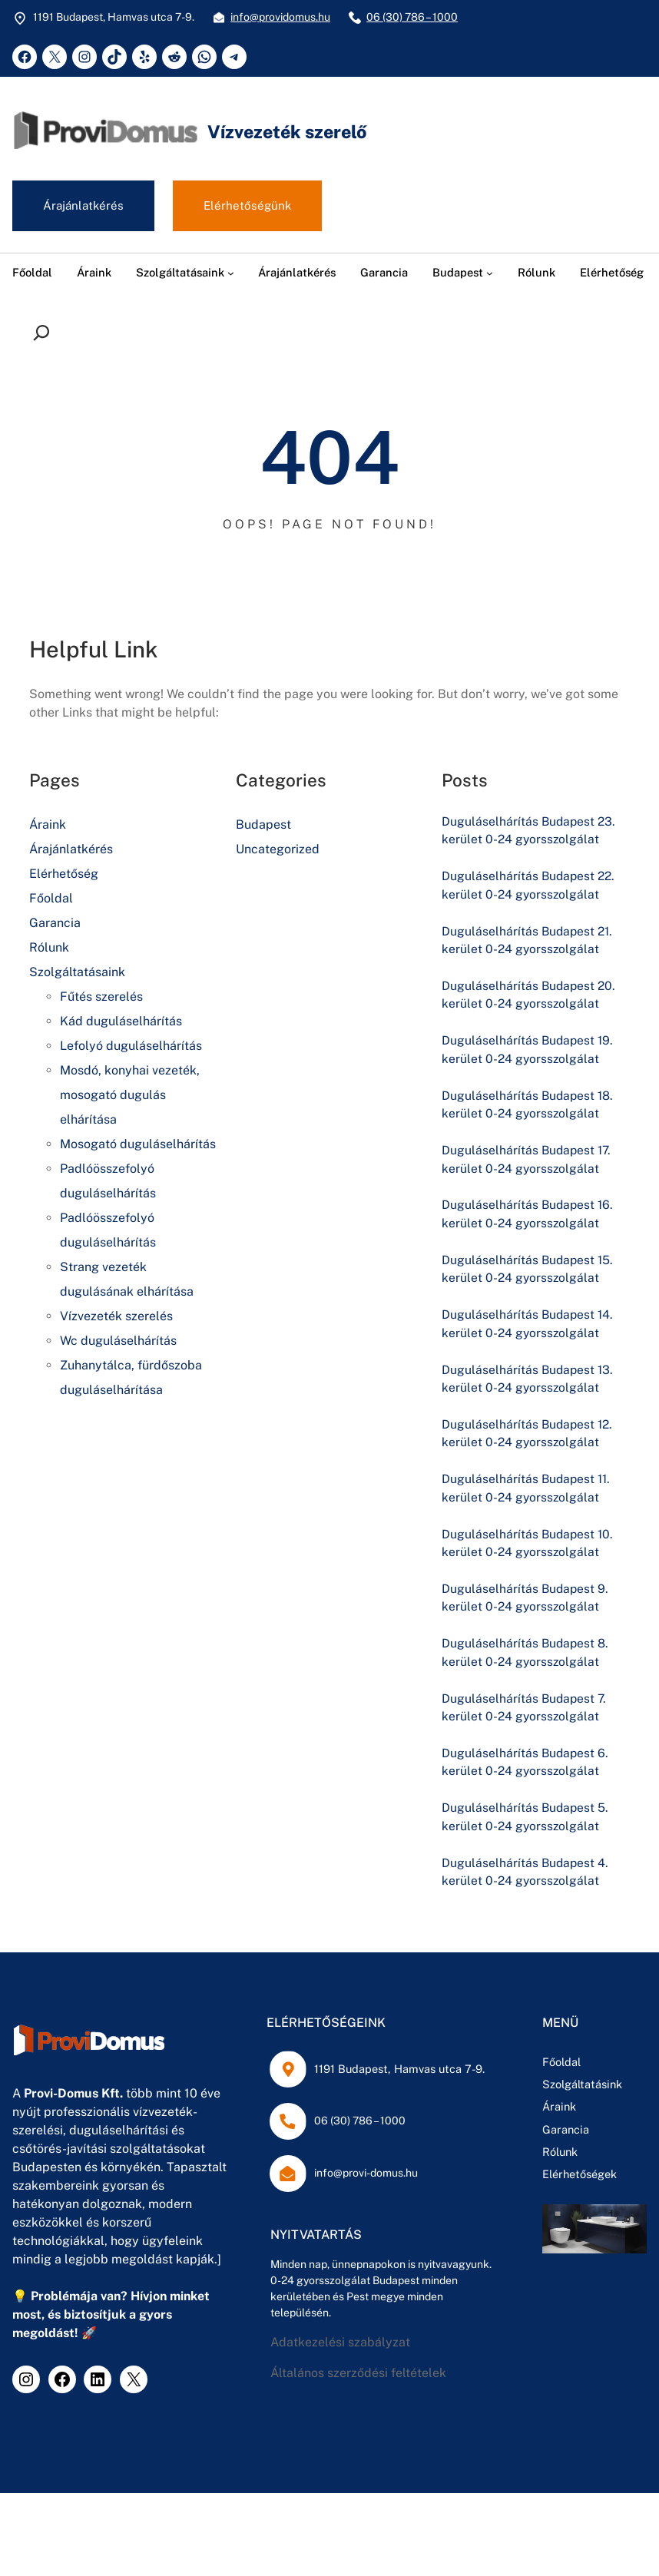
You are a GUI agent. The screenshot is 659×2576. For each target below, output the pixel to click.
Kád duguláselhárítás (121, 1022)
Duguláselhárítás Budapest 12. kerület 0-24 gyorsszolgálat (529, 1438)
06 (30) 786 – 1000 (412, 17)
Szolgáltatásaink (77, 972)
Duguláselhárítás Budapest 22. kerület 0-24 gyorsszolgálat (530, 886)
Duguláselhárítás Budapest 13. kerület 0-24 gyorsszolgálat (529, 1383)
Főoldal (51, 899)
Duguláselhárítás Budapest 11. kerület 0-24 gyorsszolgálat (528, 1493)
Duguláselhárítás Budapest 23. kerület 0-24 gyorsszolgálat (530, 831)
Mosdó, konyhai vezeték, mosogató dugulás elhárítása (130, 1095)
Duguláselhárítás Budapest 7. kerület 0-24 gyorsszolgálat (525, 1714)
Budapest (263, 825)
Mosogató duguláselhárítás (138, 1144)
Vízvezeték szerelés (116, 1317)
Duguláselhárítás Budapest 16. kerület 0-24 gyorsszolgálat (529, 1217)
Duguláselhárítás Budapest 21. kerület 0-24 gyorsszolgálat (529, 941)
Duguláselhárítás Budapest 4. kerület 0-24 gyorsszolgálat (526, 1880)
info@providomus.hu (280, 17)
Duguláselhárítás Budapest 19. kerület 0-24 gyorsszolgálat (529, 1051)
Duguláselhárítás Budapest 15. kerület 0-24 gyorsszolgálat (529, 1273)
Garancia (55, 923)
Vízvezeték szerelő (290, 131)
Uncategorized (278, 850)
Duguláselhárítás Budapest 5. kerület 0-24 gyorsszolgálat (526, 1825)
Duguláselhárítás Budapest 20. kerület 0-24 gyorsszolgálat (530, 996)
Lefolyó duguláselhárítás (131, 1046)
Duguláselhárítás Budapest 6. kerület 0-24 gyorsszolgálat (526, 1769)
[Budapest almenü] (489, 273)
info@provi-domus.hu (309, 2182)
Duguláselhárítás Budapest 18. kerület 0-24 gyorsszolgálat (529, 1107)
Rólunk (49, 948)
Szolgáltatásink (478, 2093)
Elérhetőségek (475, 2183)
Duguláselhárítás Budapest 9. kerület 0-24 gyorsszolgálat (526, 1604)
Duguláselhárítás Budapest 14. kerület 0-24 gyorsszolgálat (529, 1328)
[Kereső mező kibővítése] (45, 333)
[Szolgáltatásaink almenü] (230, 273)
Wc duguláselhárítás (118, 1341)
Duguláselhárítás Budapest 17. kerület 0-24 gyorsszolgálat (528, 1162)
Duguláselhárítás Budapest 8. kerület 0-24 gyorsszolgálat (526, 1659)
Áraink (47, 825)
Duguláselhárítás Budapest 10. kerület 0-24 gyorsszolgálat (529, 1548)
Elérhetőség (63, 874)
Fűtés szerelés (101, 997)
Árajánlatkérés (83, 206)
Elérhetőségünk (248, 206)
